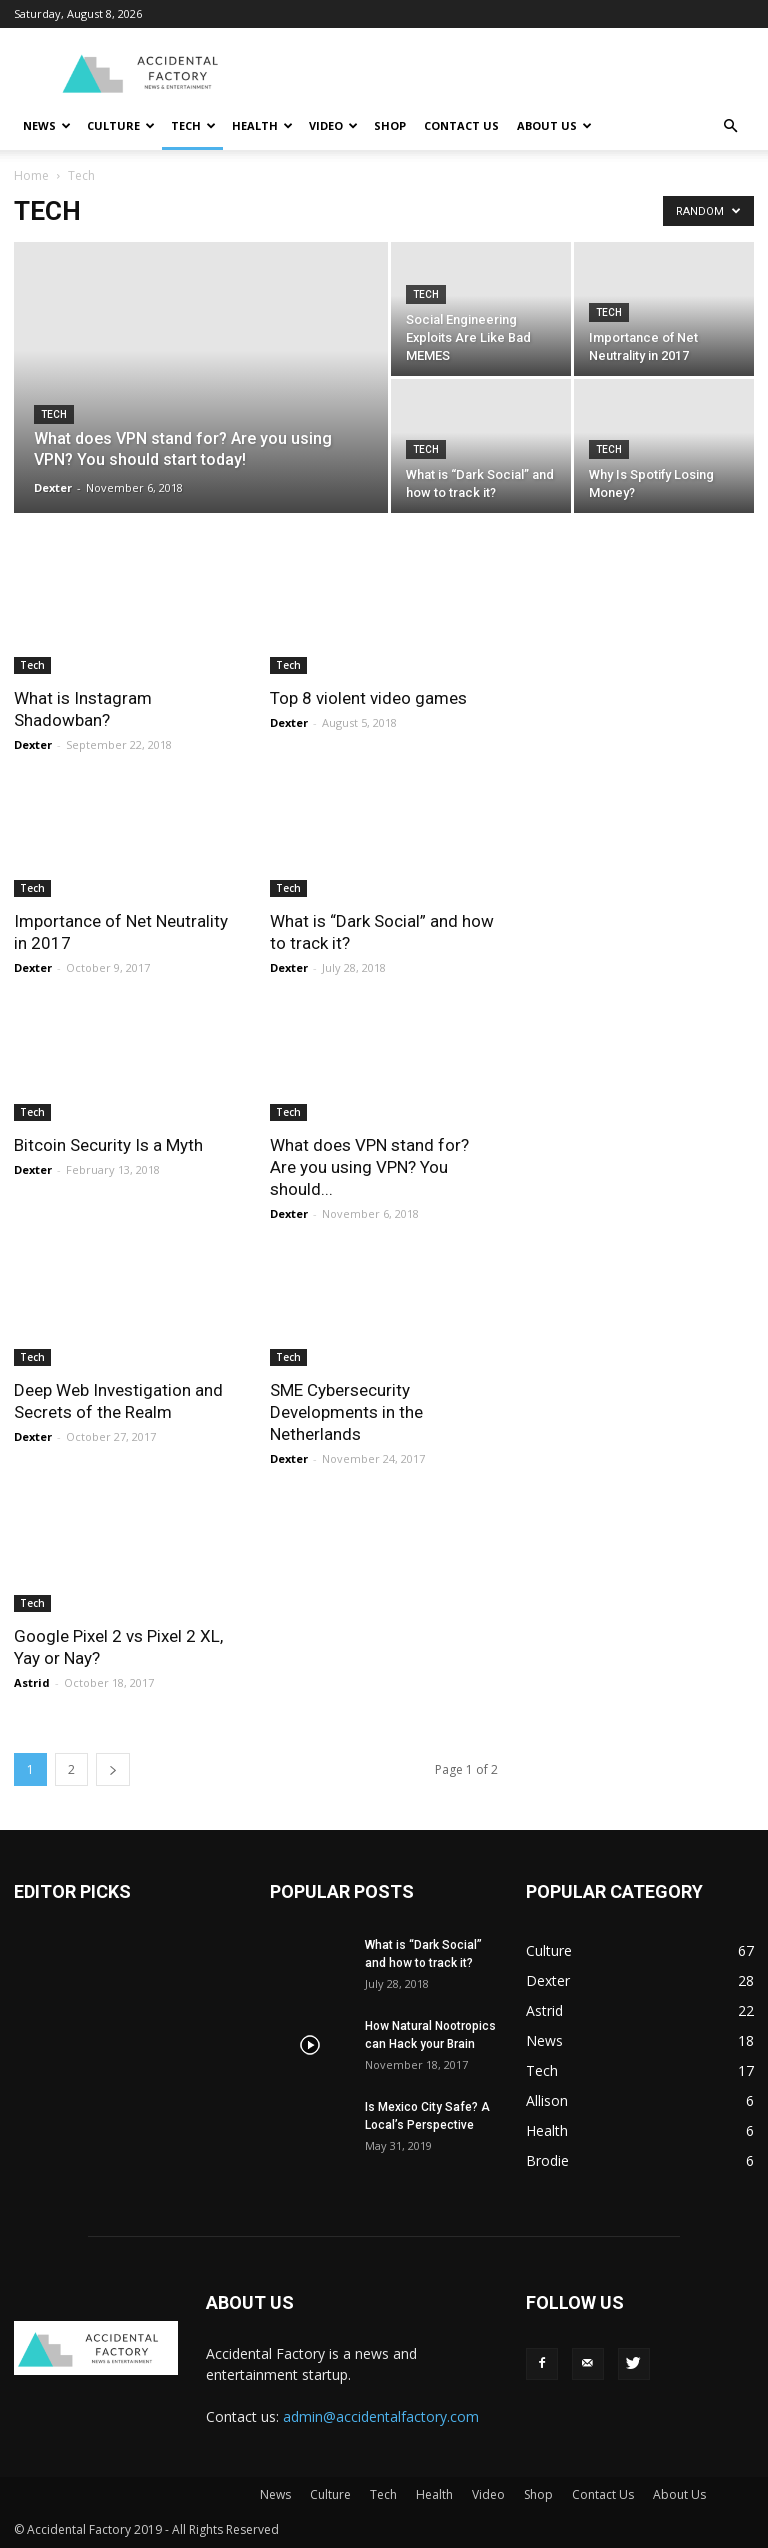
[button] (730, 126)
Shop (390, 125)
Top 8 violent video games (368, 698)
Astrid (32, 1682)
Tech (193, 125)
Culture (121, 125)
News (47, 125)
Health (262, 125)
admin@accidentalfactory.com (381, 2416)
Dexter (53, 487)
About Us (554, 125)
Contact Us (461, 125)
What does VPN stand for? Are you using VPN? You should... (369, 1167)
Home (31, 175)
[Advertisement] (519, 72)
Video (333, 125)
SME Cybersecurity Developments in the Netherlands (346, 1412)
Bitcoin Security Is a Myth (108, 1145)
